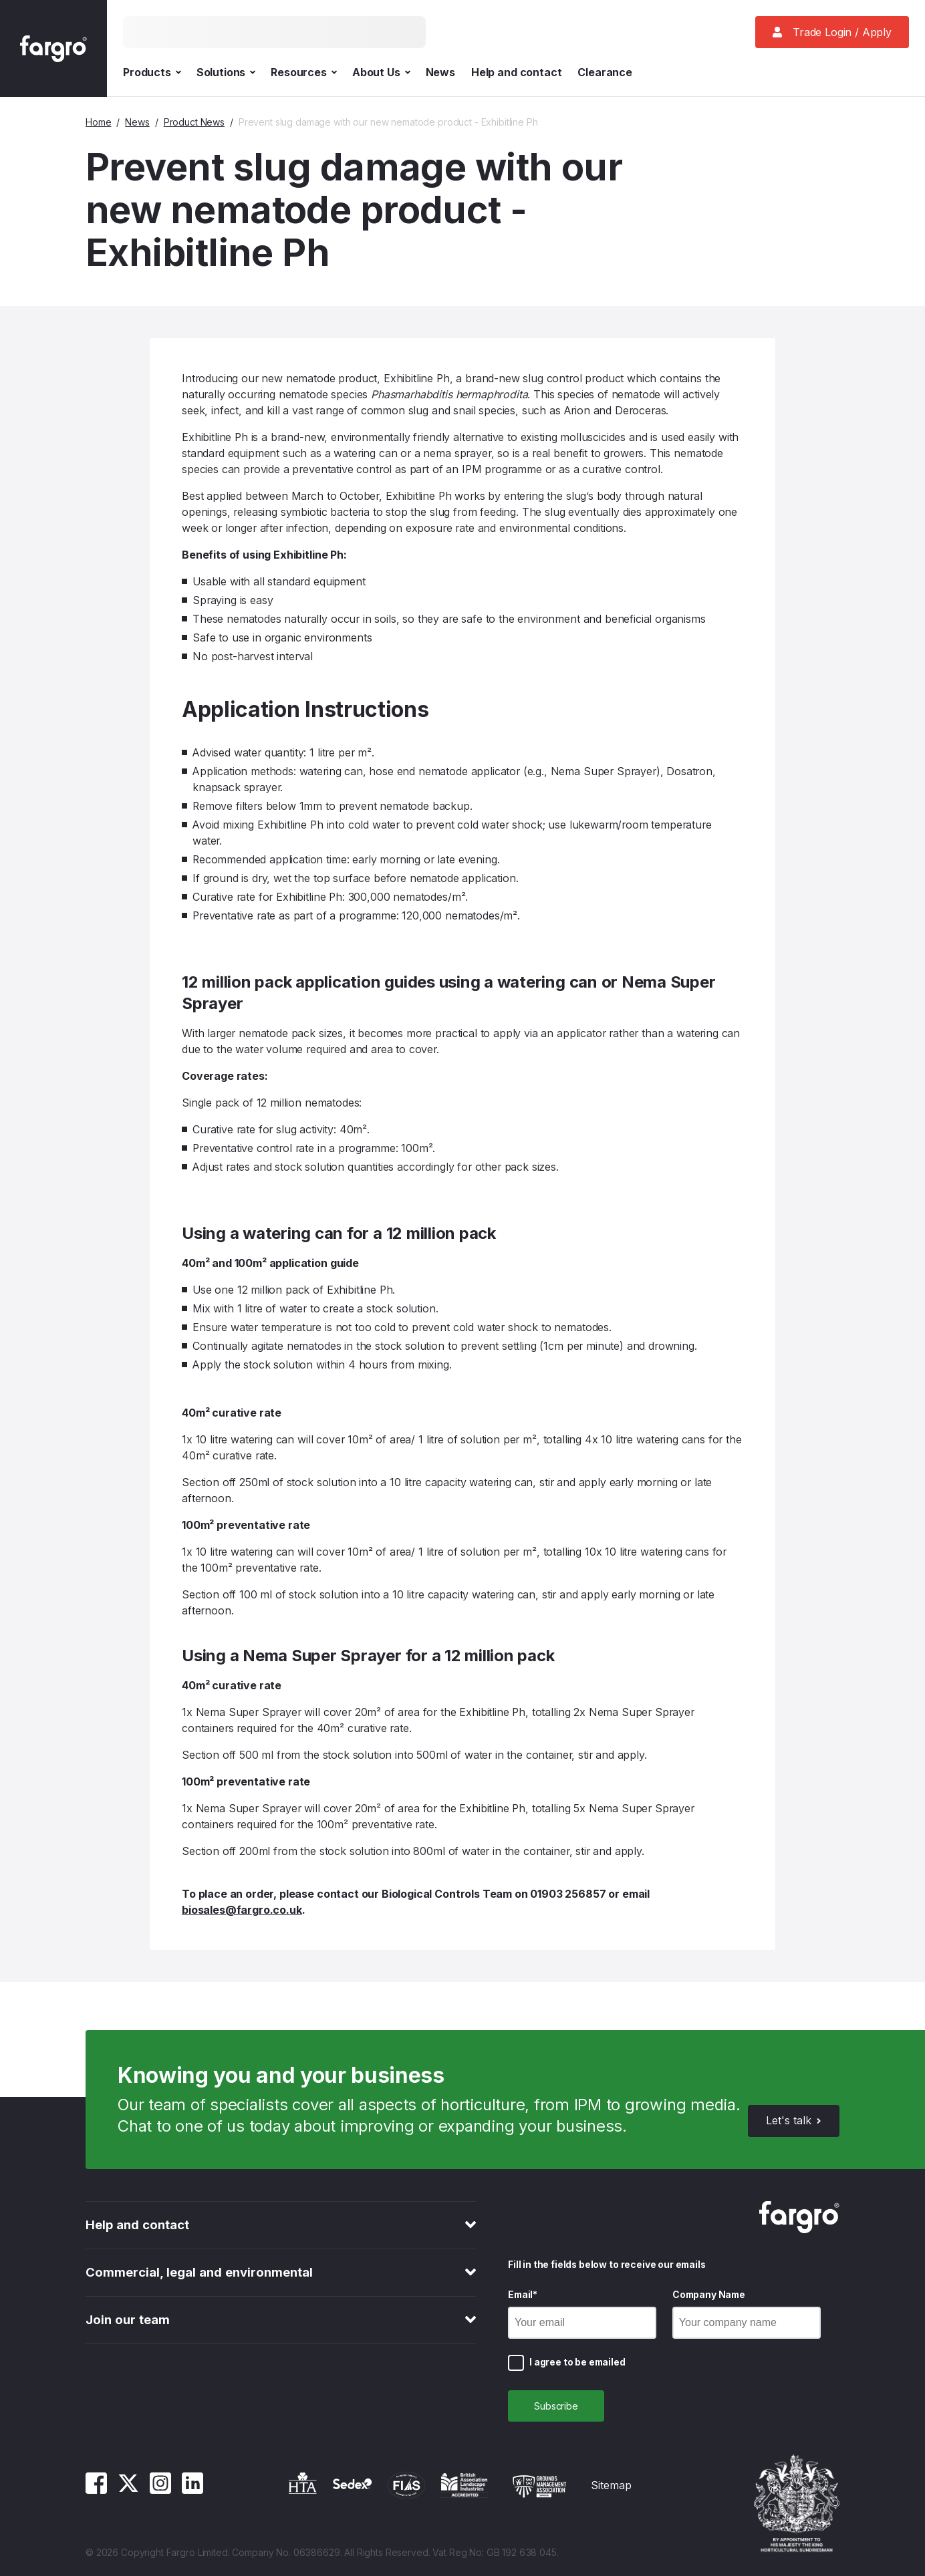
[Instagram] (160, 2489)
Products (151, 72)
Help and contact (516, 72)
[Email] (582, 2323)
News (440, 72)
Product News (194, 122)
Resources (303, 72)
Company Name (708, 2294)
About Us (381, 72)
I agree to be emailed (577, 2362)
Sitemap (611, 2485)
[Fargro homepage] (53, 48)
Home (98, 122)
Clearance (604, 72)
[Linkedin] (192, 2489)
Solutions (225, 72)
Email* (522, 2294)
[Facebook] (96, 2489)
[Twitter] (128, 2489)
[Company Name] (746, 2323)
